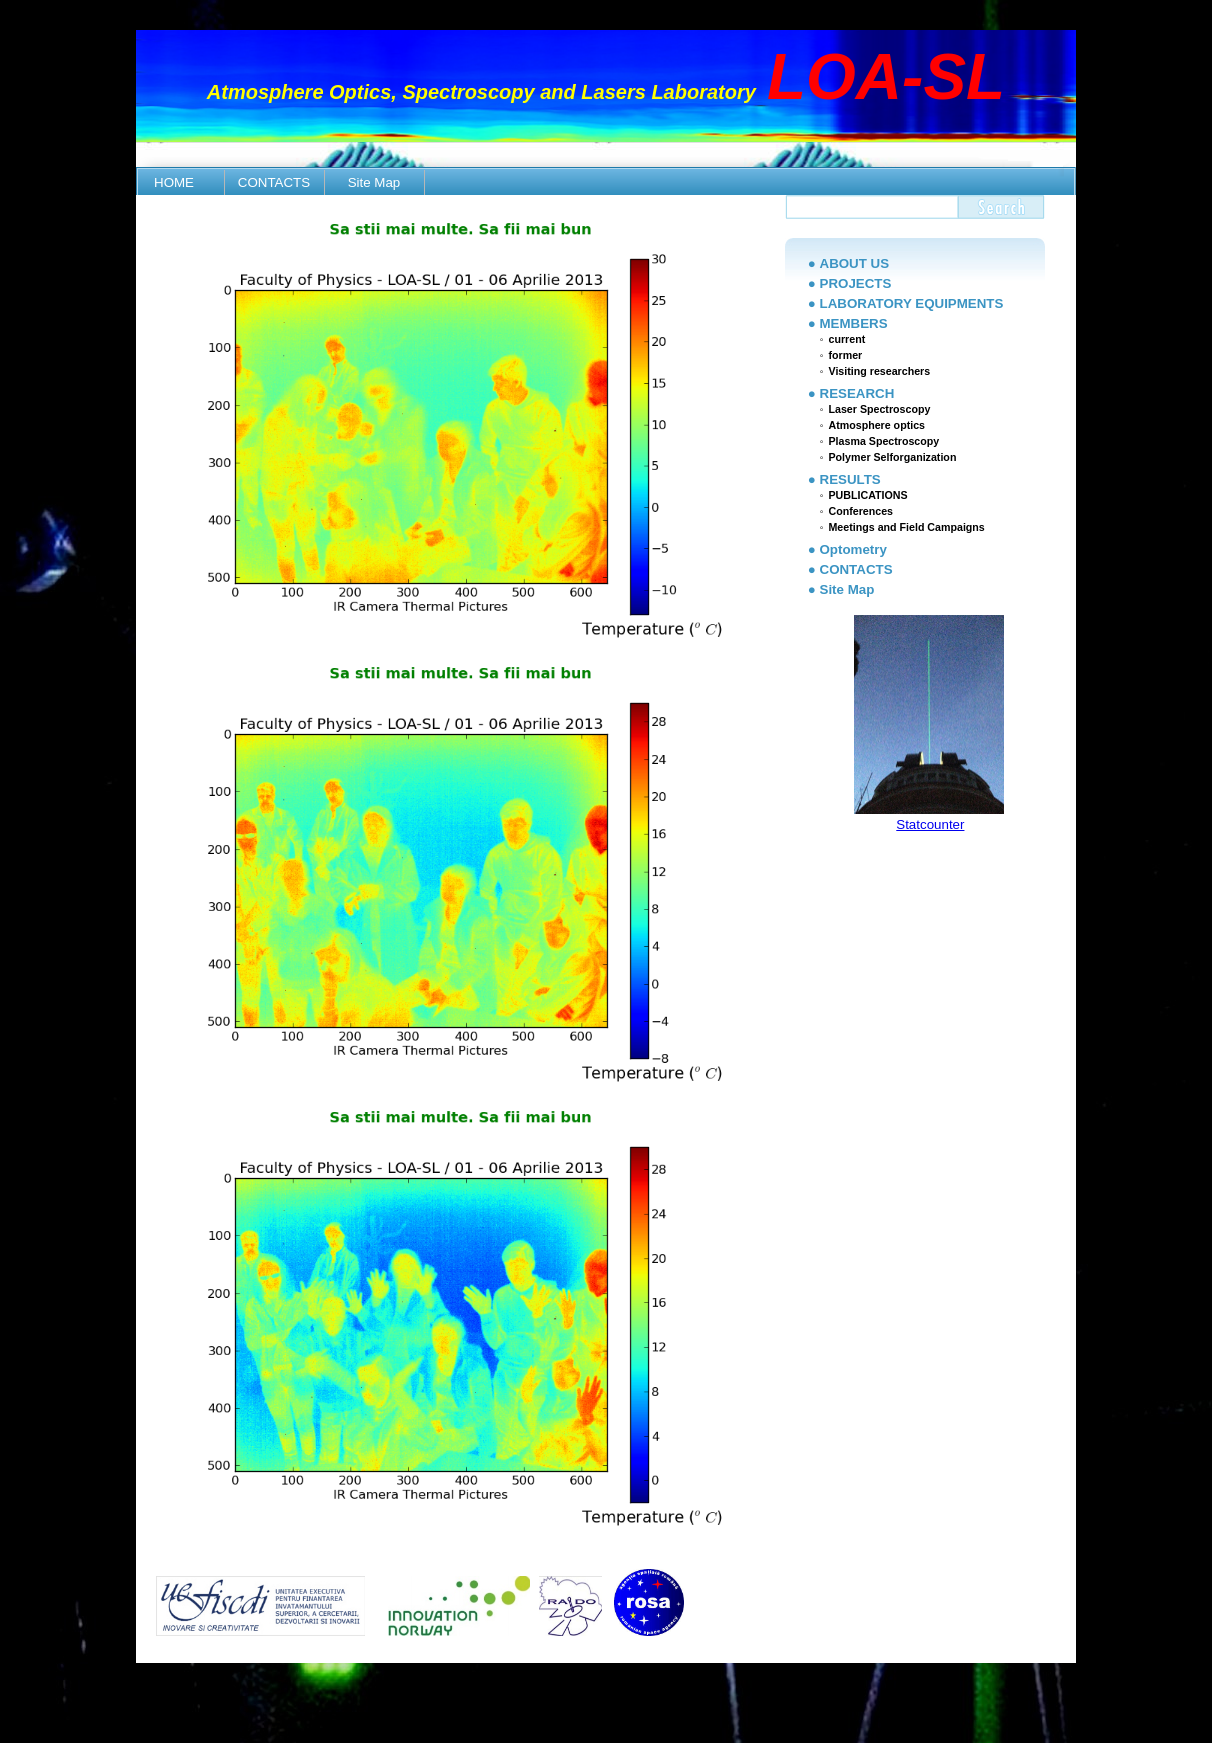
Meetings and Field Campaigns (906, 527)
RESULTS (850, 479)
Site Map (374, 182)
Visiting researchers (879, 371)
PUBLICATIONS (867, 495)
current (846, 339)
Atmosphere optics (876, 425)
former (845, 355)
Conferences (860, 511)
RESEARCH (857, 393)
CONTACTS (274, 182)
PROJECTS (856, 283)
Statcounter (930, 824)
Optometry (853, 549)
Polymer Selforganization (892, 457)
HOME (174, 182)
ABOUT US (855, 263)
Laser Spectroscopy (879, 409)
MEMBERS (854, 323)
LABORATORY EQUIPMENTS (912, 303)
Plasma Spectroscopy (883, 441)
